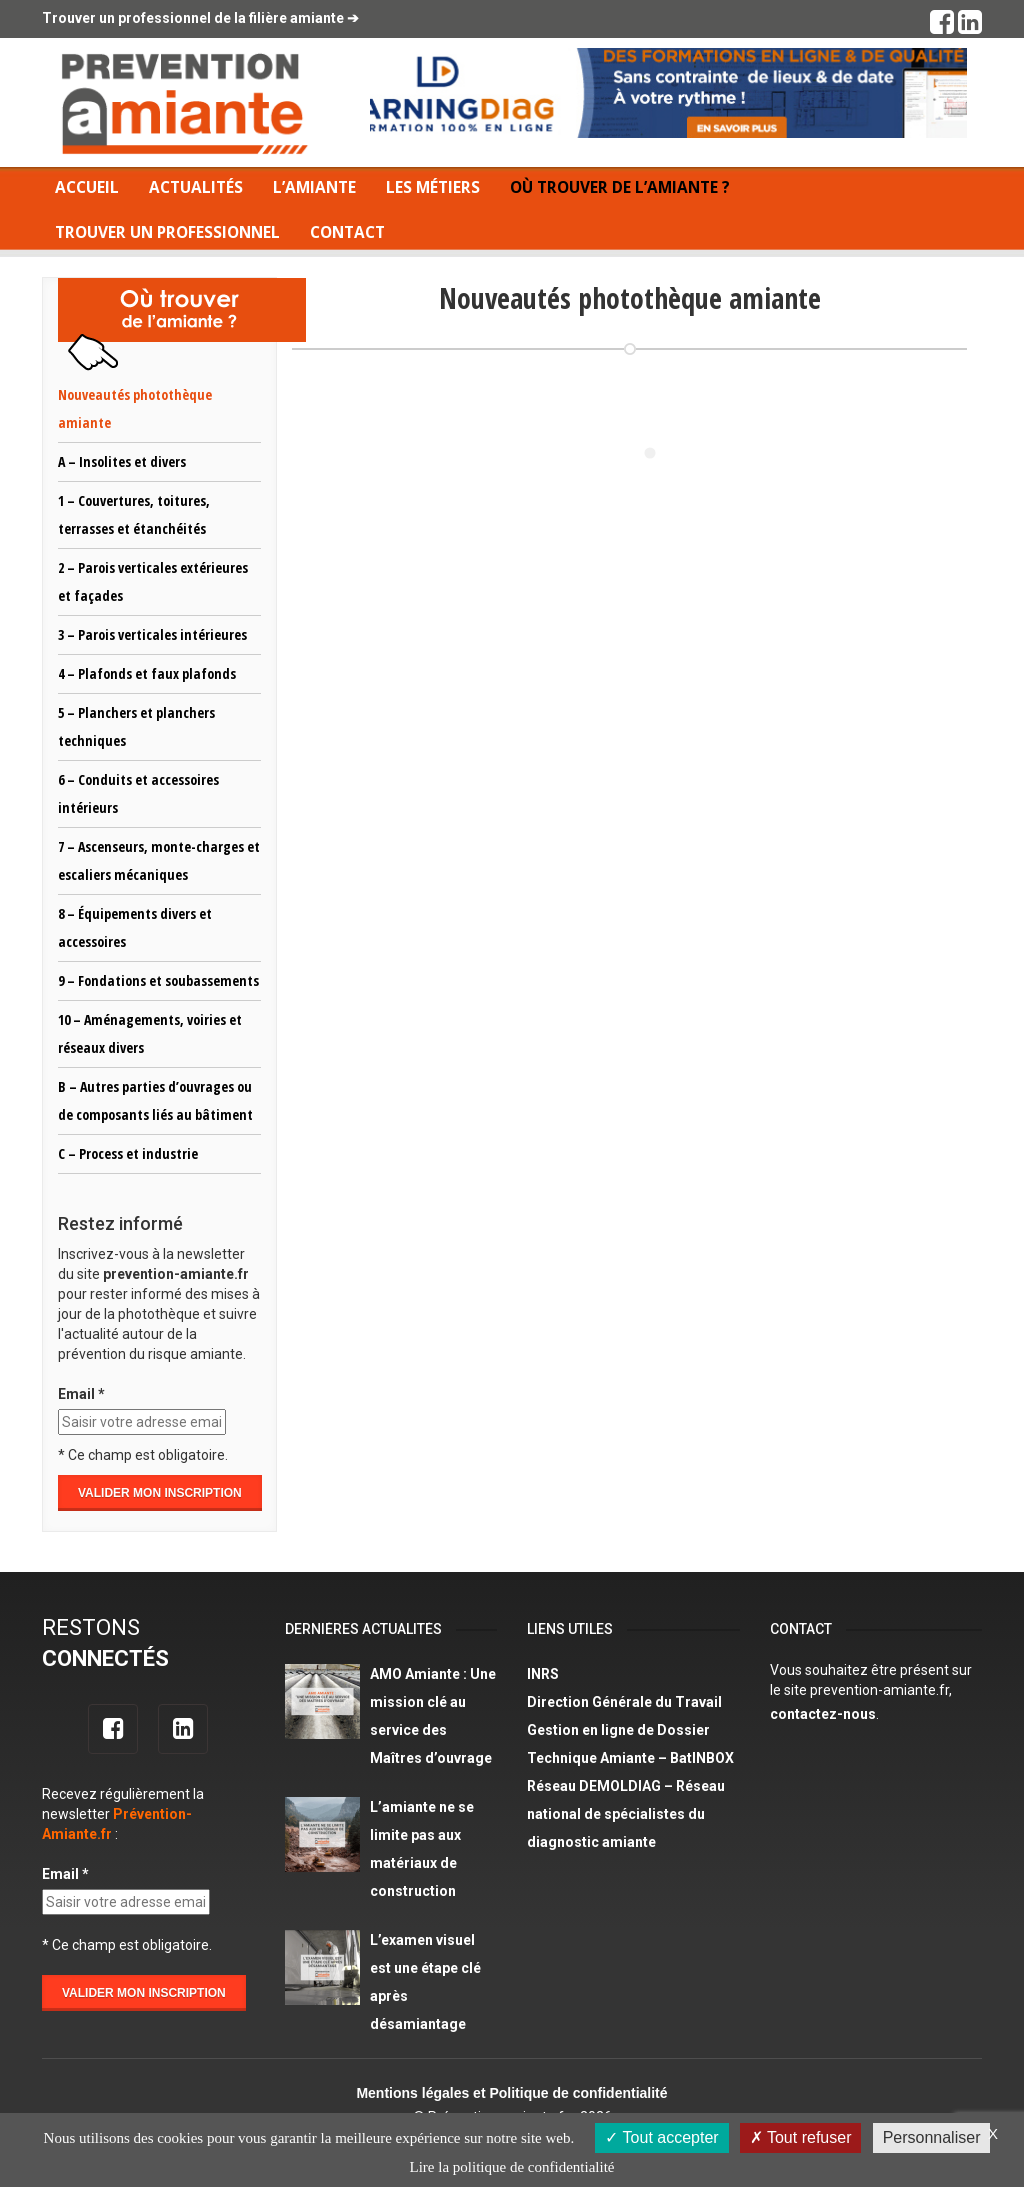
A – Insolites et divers (122, 461)
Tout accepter (661, 2137)
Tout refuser (801, 2137)
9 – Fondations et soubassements (158, 980)
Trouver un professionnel (167, 232)
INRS (543, 1674)
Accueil (87, 187)
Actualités (196, 187)
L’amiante (314, 187)
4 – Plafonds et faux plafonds (147, 673)
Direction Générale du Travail (624, 1702)
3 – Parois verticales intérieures (152, 634)
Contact (347, 232)
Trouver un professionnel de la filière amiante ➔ (200, 18)
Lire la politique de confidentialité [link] (512, 2167)
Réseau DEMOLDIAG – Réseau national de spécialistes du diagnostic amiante (626, 1814)
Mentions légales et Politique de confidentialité (511, 2093)
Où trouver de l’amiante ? (620, 187)
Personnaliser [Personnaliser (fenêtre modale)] (932, 2137)
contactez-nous (823, 1714)
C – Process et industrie (128, 1153)
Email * (81, 1394)
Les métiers (433, 187)
